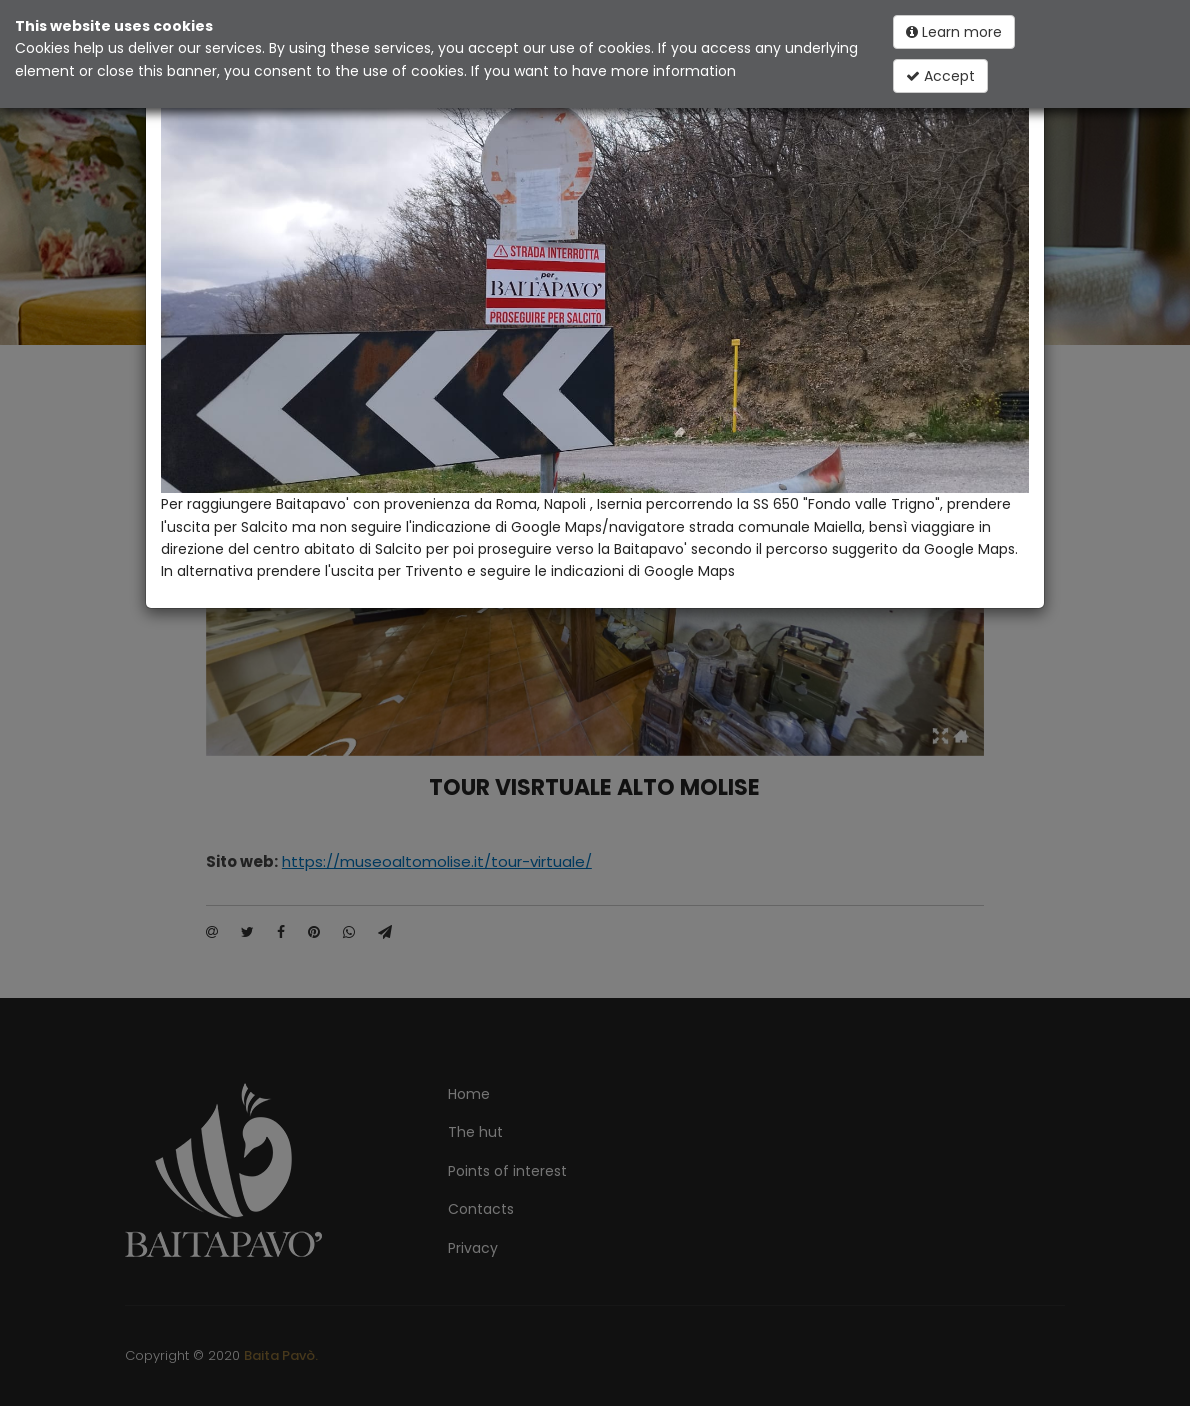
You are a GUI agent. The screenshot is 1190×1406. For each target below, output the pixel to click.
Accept (940, 76)
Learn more (954, 32)
